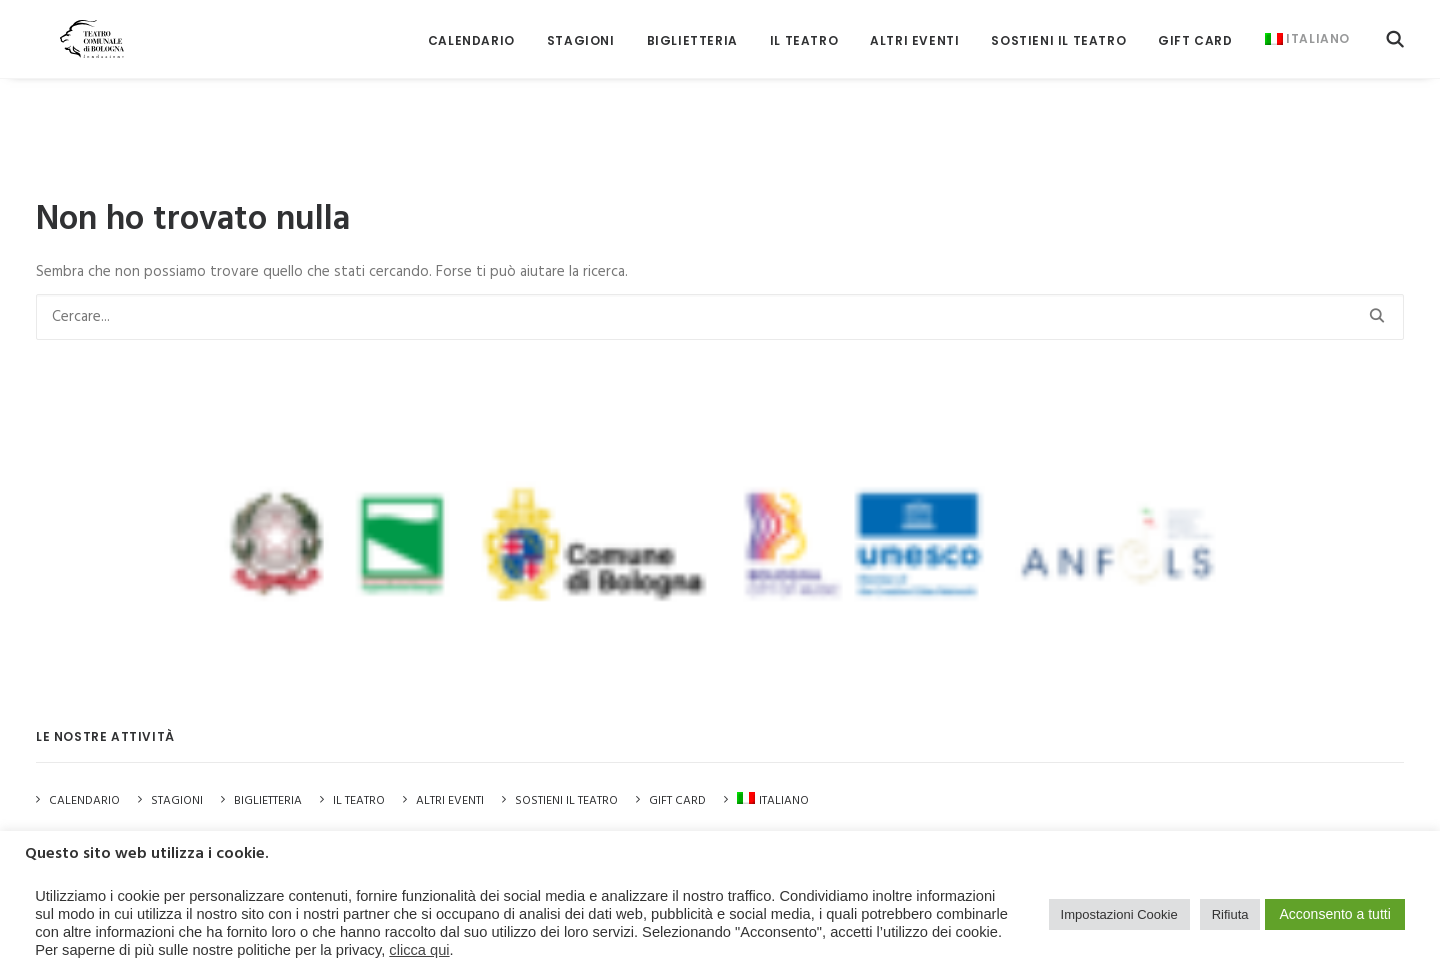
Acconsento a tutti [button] (1334, 914)
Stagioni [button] (581, 29)
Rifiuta (1230, 914)
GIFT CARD (1195, 29)
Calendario (471, 29)
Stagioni (177, 801)
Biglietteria (692, 29)
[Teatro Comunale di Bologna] (73, 27)
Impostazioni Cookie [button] (1119, 914)
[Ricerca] (720, 317)
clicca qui (419, 950)
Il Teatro (804, 29)
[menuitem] (471, 29)
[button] (1395, 27)
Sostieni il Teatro (1058, 29)
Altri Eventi (914, 29)
